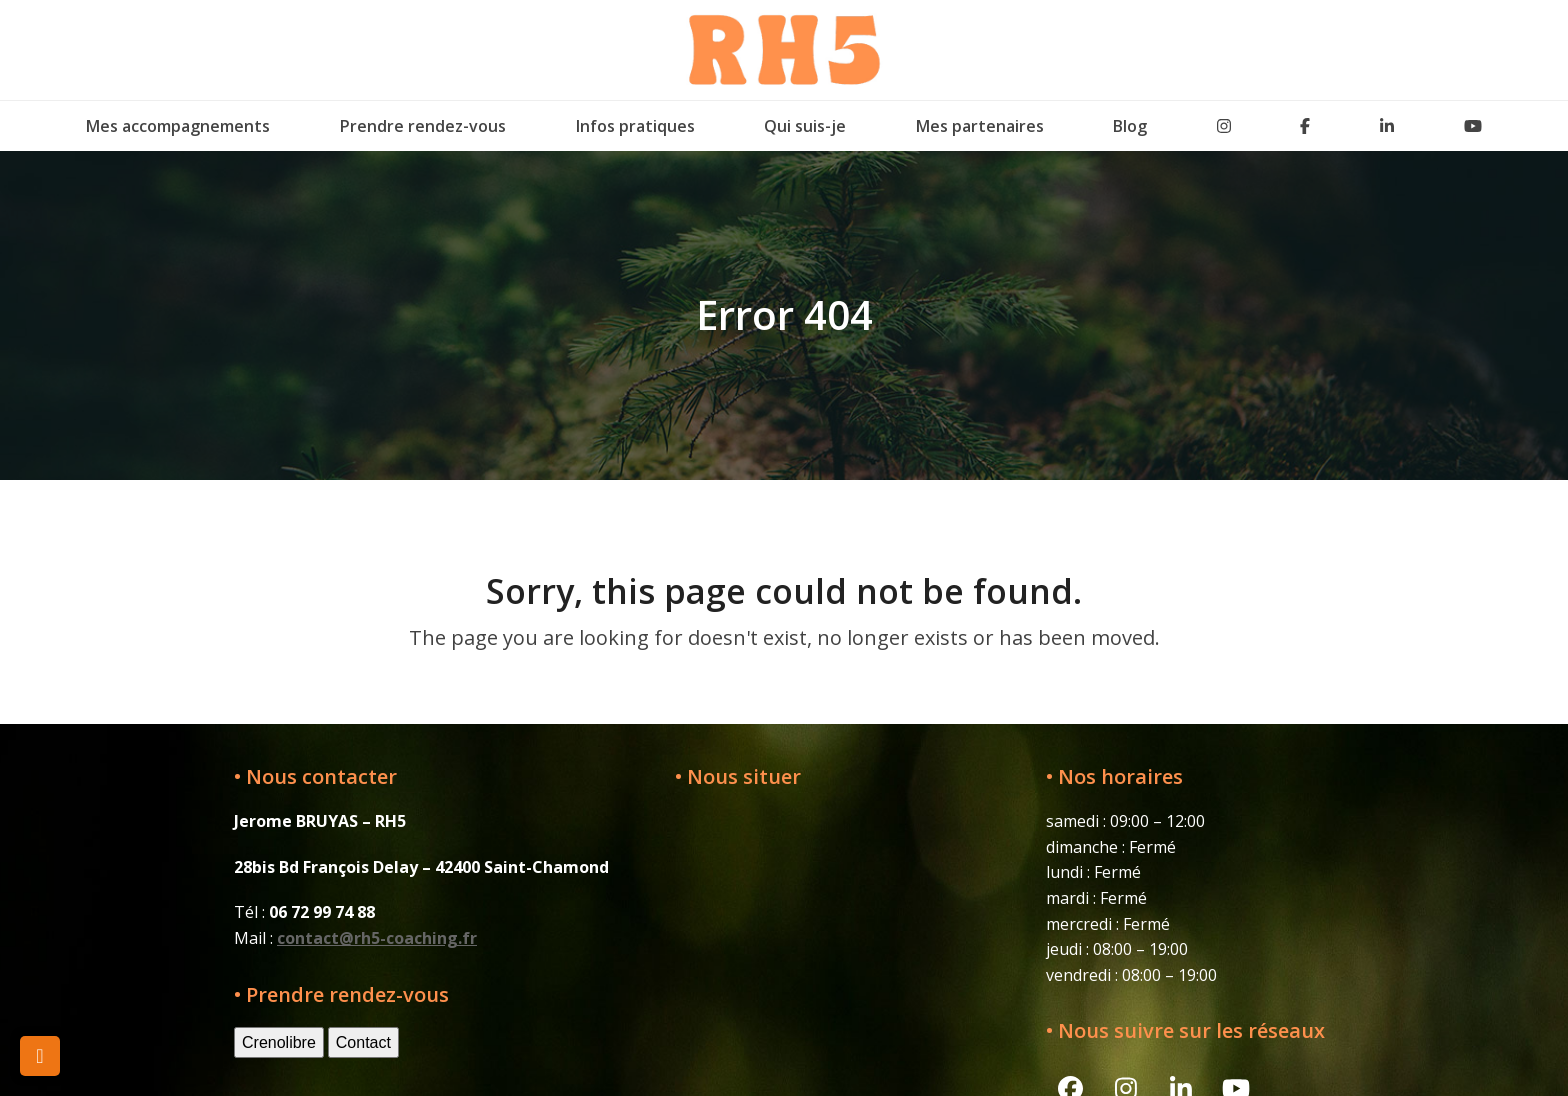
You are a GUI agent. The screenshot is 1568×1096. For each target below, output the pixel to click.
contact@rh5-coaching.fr (377, 938)
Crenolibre (279, 1042)
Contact (363, 1042)
